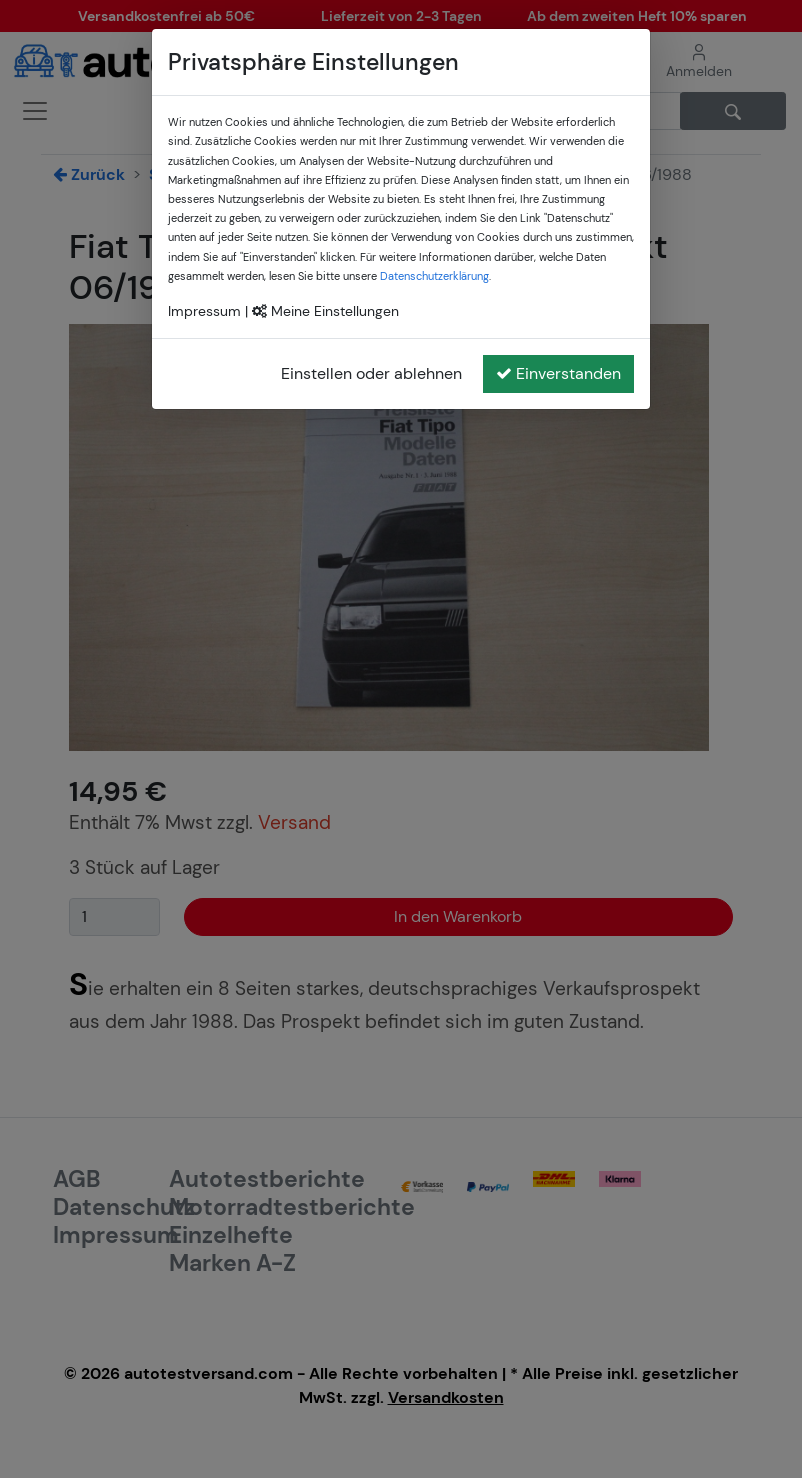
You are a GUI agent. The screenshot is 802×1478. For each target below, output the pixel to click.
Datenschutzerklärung (434, 276)
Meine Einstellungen (325, 311)
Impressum (204, 311)
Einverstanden (558, 373)
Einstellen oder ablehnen (371, 373)
